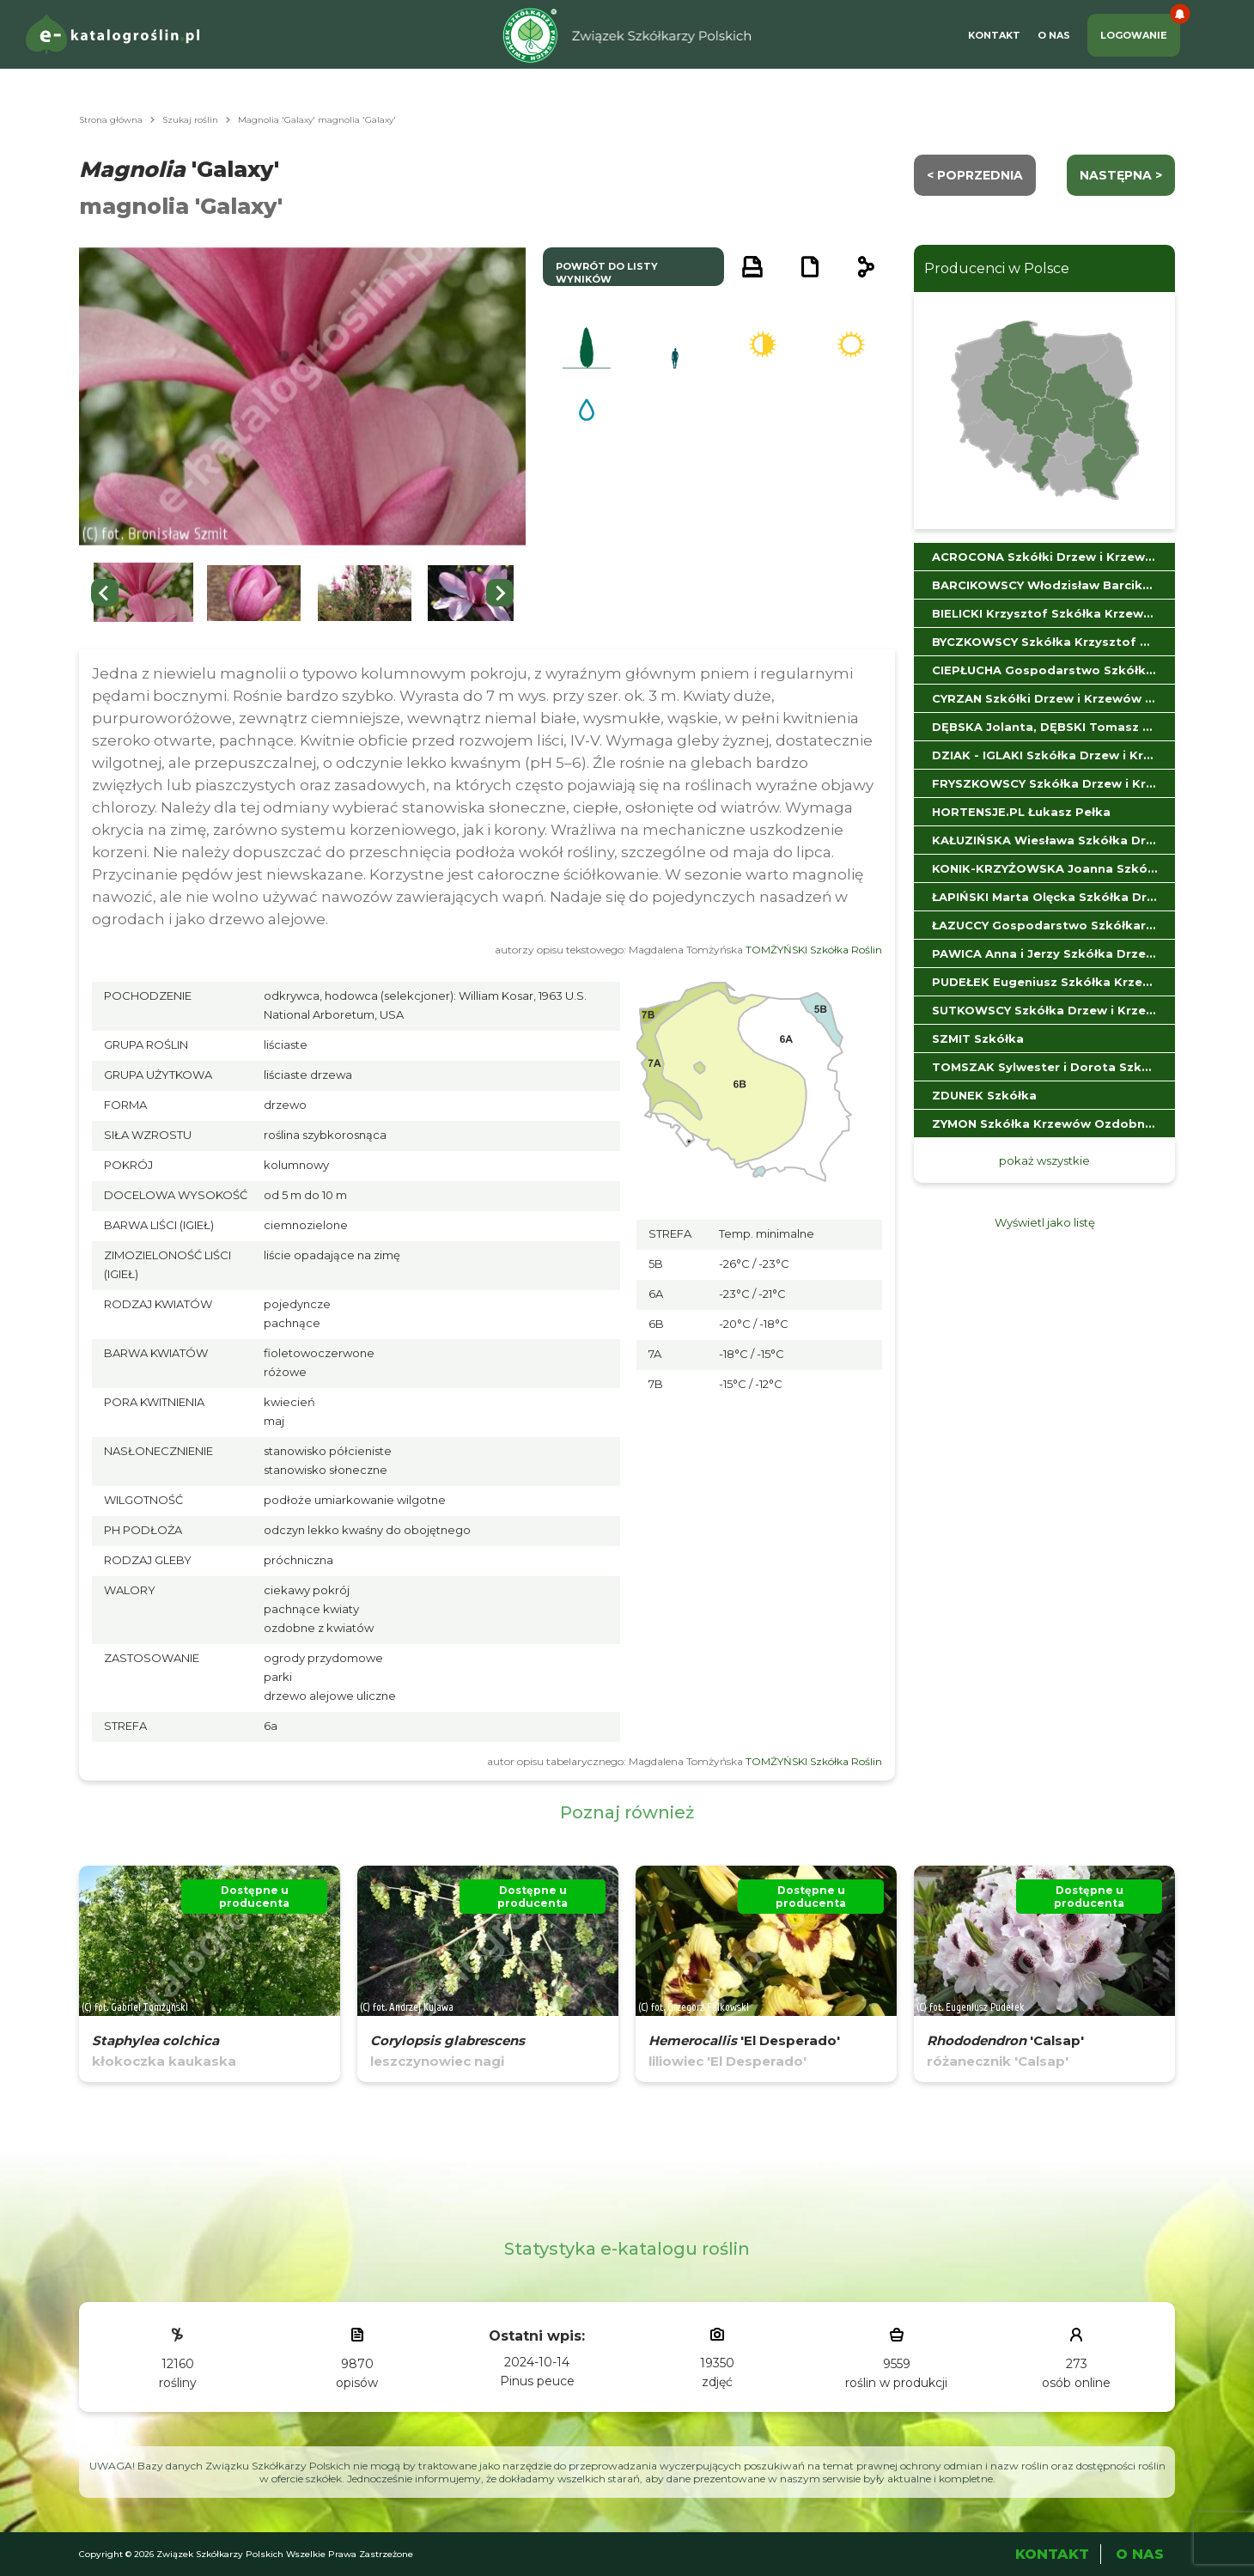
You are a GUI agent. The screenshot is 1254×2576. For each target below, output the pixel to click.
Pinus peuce (537, 2381)
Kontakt (994, 35)
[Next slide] (500, 592)
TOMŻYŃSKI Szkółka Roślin (814, 949)
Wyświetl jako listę (1045, 1222)
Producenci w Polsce (996, 268)
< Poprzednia (975, 175)
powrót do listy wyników (607, 272)
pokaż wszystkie (1044, 1160)
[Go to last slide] (105, 592)
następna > (1121, 175)
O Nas (1054, 35)
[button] (143, 593)
